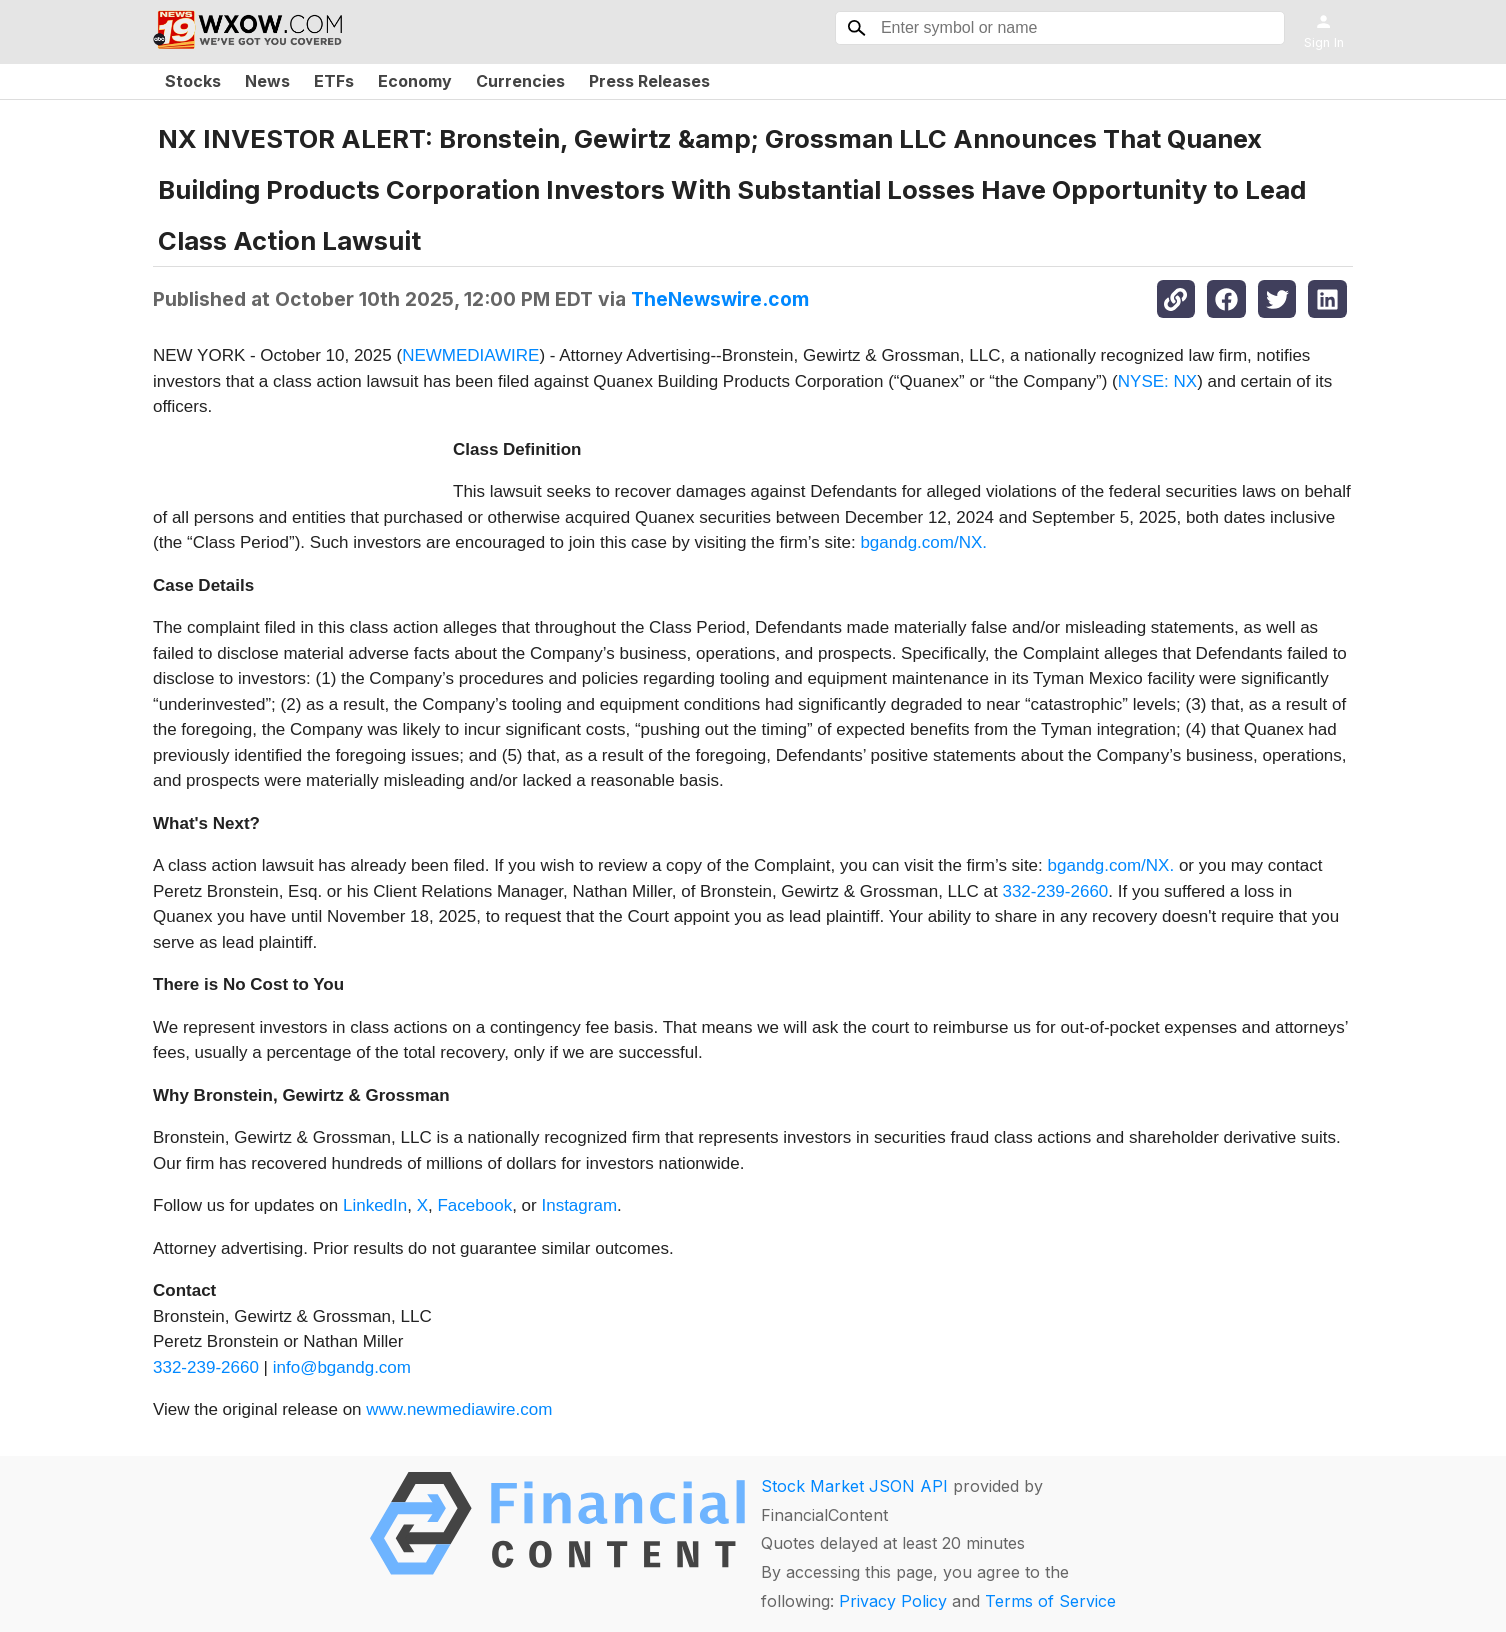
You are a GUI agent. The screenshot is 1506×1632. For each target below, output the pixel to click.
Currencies (520, 81)
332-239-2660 (1055, 891)
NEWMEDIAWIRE (470, 355)
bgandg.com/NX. (923, 542)
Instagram (579, 1205)
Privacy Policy (893, 1601)
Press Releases (649, 81)
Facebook (474, 1205)
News (267, 81)
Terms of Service (1050, 1601)
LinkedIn (375, 1205)
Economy (415, 81)
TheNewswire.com (720, 299)
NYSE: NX (1157, 381)
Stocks (193, 81)
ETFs (334, 81)
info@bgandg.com (342, 1367)
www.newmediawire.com (459, 1409)
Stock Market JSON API (854, 1486)
